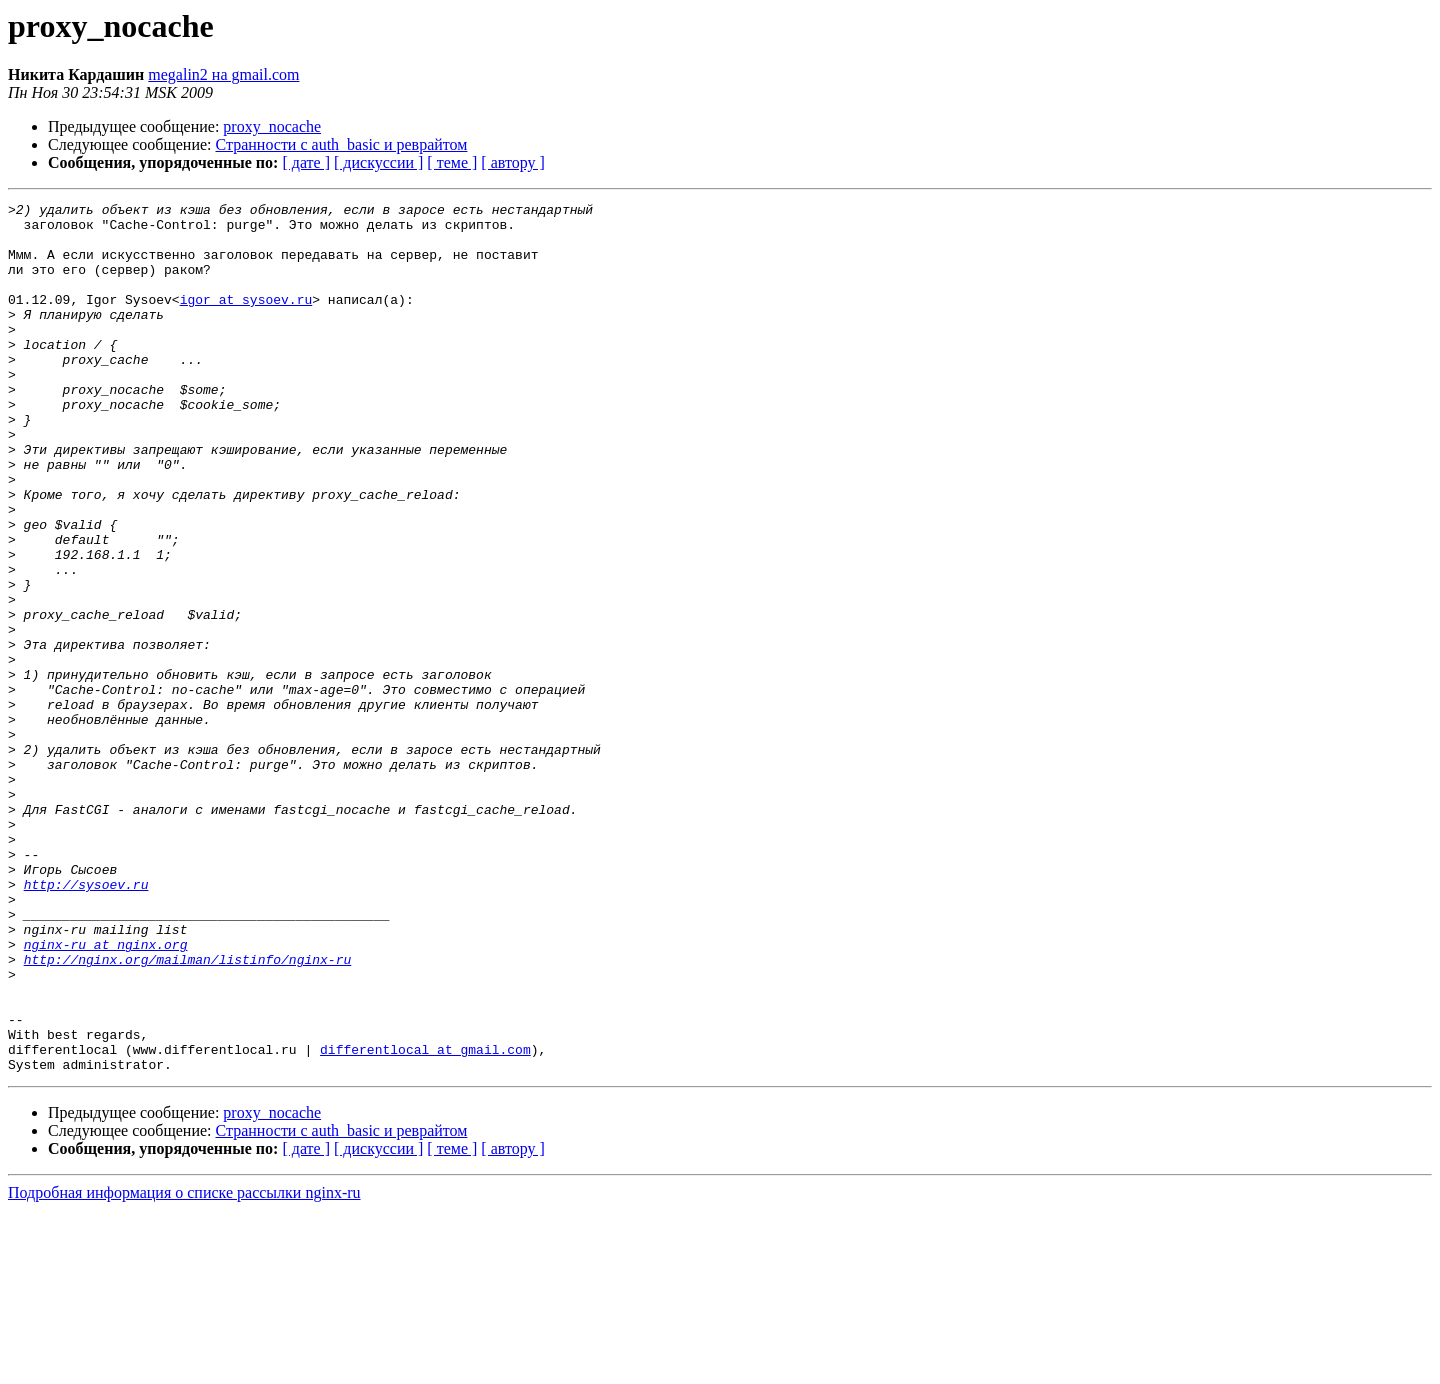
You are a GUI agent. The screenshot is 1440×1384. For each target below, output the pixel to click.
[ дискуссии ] (378, 162)
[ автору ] (512, 162)
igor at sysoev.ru (246, 320)
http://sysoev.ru (86, 1022)
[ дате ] (306, 162)
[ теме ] (452, 162)
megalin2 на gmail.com (223, 74)
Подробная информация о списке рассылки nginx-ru (184, 1366)
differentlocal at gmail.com (425, 1220)
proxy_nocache (272, 126)
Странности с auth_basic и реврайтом (342, 144)
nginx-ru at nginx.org (106, 1094)
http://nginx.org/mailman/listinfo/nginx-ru (188, 1112)
